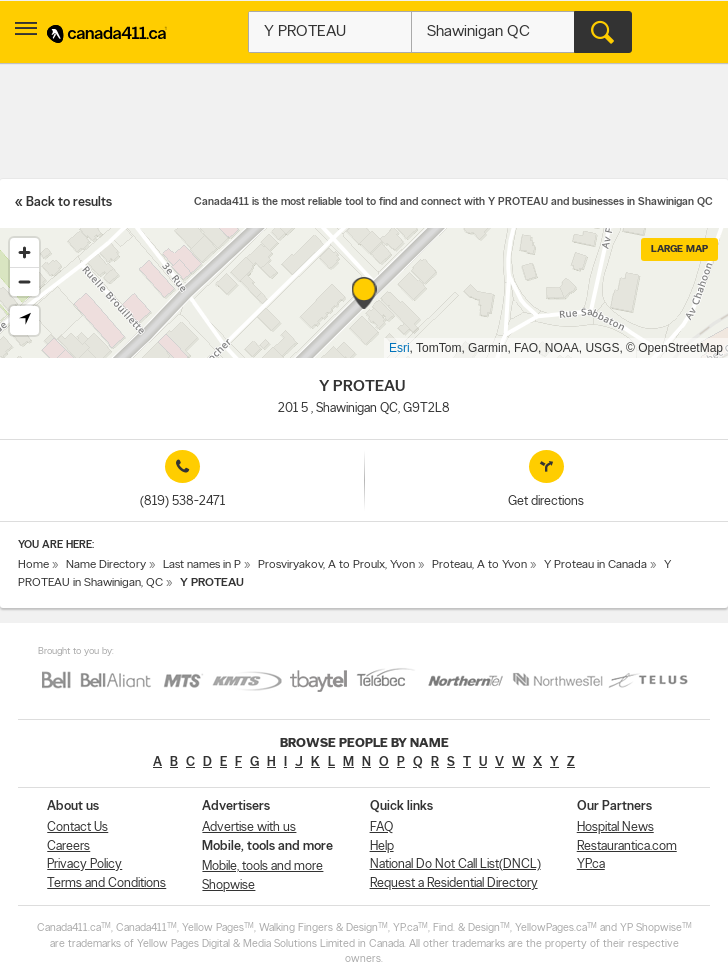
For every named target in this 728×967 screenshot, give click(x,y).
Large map (679, 249)
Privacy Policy (84, 864)
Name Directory (106, 565)
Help (382, 846)
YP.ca (591, 864)
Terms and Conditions (106, 883)
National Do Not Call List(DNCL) (455, 864)
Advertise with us (249, 827)
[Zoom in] (24, 252)
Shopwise (228, 885)
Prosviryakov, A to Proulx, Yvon (336, 565)
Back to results (69, 202)
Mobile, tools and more (262, 866)
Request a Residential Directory (454, 883)
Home (33, 565)
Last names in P (202, 565)
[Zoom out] (24, 281)
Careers (68, 846)
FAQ (381, 827)
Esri (399, 348)
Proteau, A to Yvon (479, 565)
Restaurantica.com (627, 846)
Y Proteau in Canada (595, 565)
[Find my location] (24, 320)
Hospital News (615, 827)
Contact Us (77, 827)
